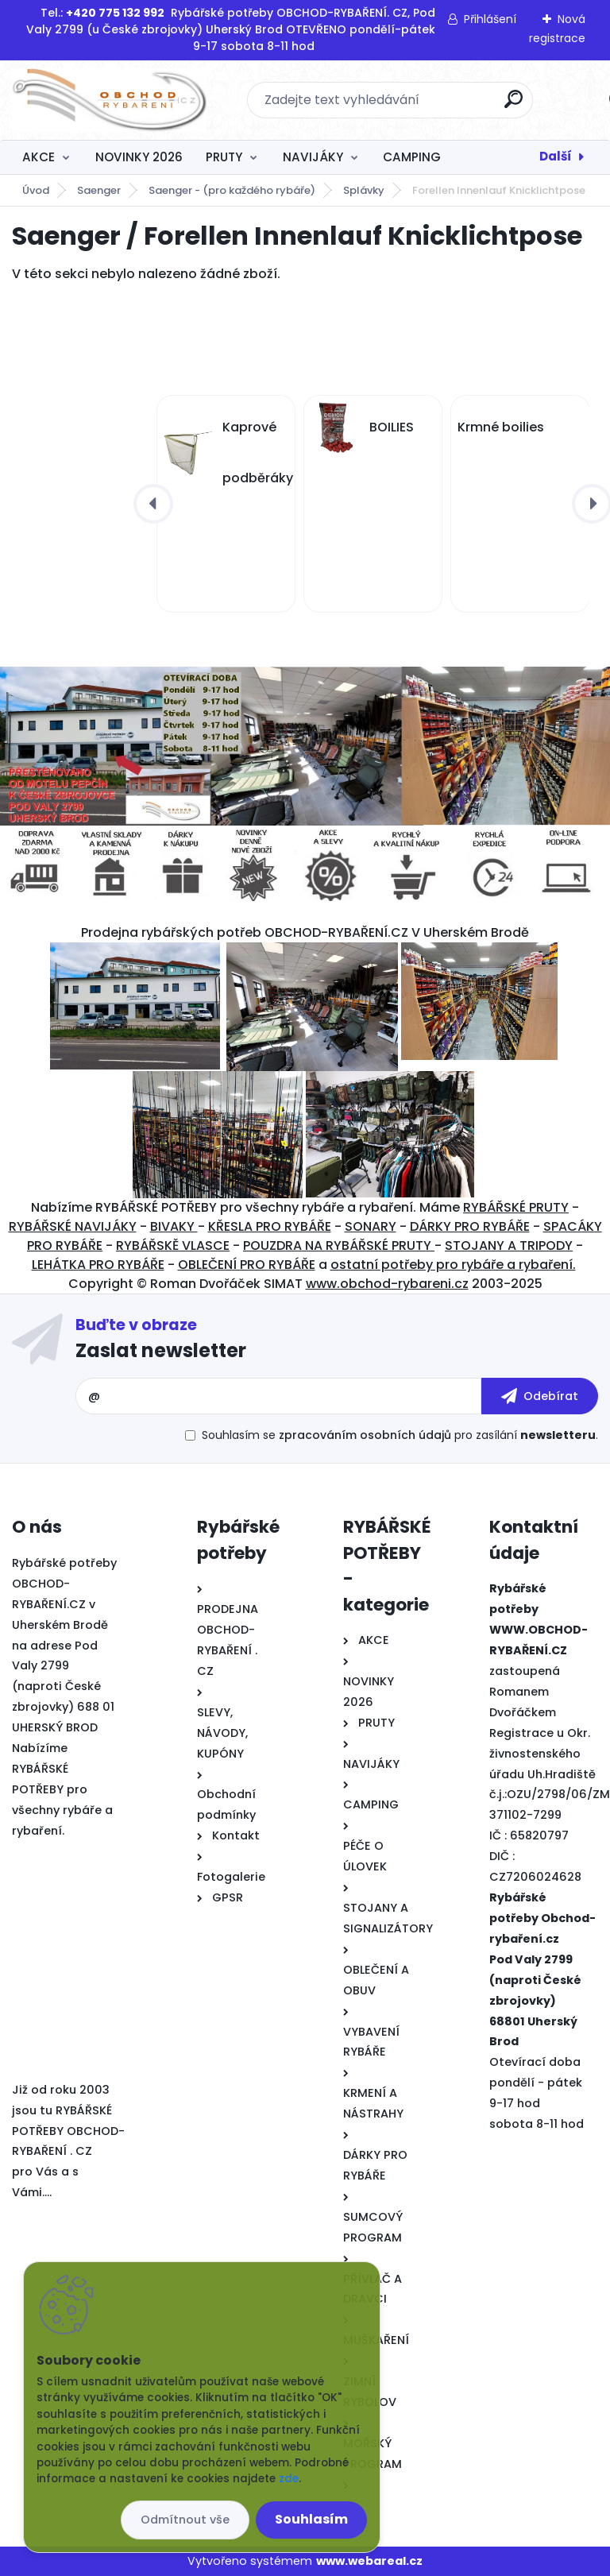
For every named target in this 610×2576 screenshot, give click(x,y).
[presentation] (153, 504)
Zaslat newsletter (160, 1350)
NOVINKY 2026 (139, 157)
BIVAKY (174, 1226)
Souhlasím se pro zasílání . (400, 1435)
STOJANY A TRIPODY (509, 1245)
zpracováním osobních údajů (365, 1435)
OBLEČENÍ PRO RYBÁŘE (246, 1264)
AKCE (38, 157)
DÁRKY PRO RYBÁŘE (470, 1226)
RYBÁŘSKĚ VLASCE (173, 1245)
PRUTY (224, 157)
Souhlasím (311, 2519)
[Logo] (109, 100)
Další (555, 156)
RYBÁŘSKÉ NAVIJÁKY (73, 1226)
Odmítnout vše (185, 2520)
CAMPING (412, 157)
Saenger (99, 190)
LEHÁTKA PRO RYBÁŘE (98, 1264)
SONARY (370, 1226)
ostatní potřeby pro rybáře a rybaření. (453, 1264)
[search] (513, 105)
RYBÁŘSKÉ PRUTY (516, 1207)
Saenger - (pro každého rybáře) (232, 190)
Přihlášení (490, 19)
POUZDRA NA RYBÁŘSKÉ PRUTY (338, 1245)
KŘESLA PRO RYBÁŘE (269, 1226)
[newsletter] (539, 1396)
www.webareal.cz (369, 2561)
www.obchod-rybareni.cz (387, 1283)
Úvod (35, 190)
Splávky (363, 190)
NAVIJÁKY (313, 157)
